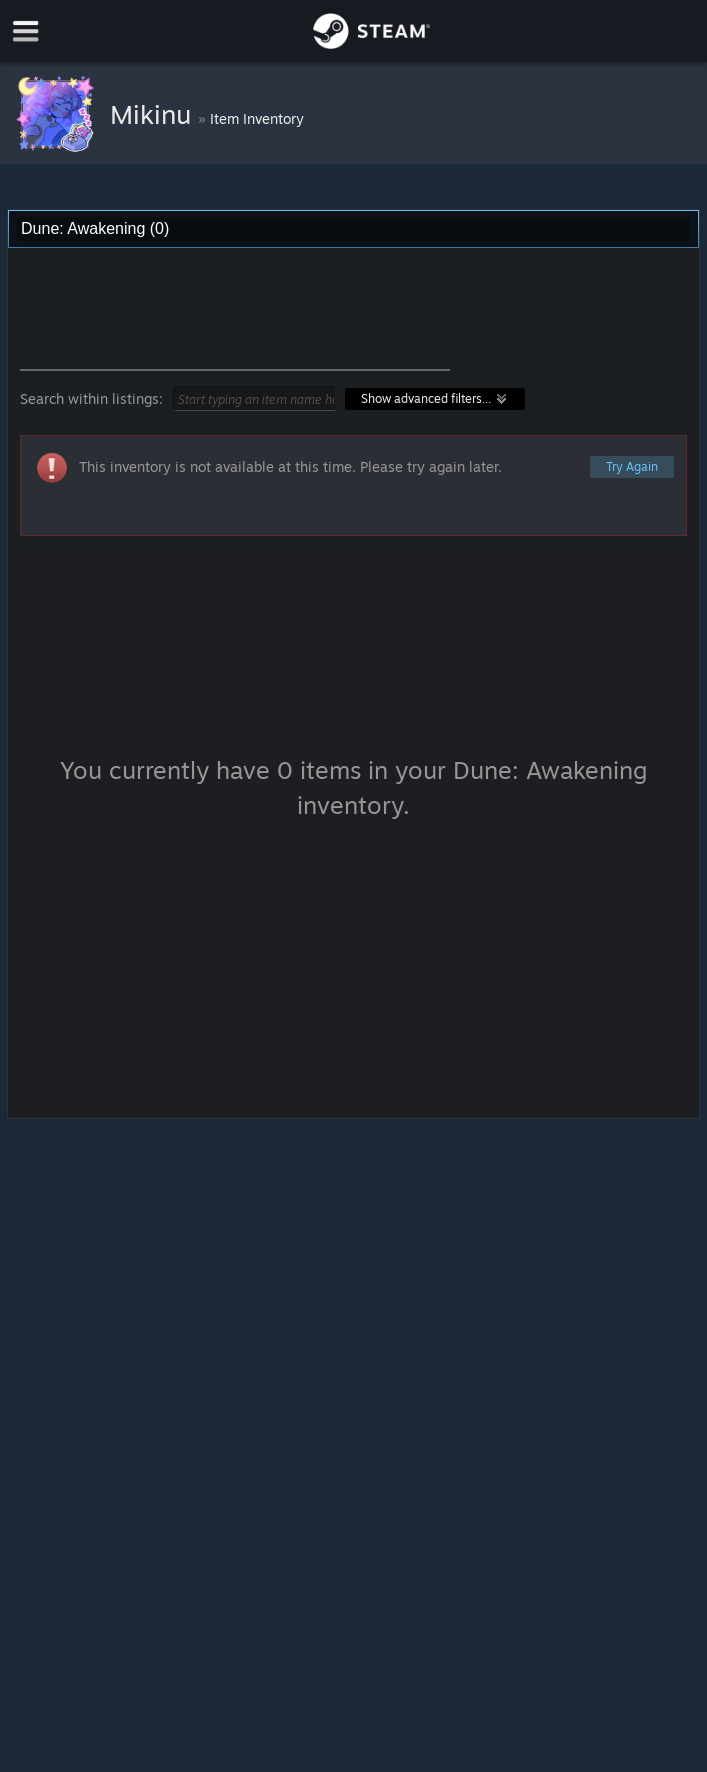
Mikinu (154, 114)
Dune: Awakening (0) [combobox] (95, 228)
